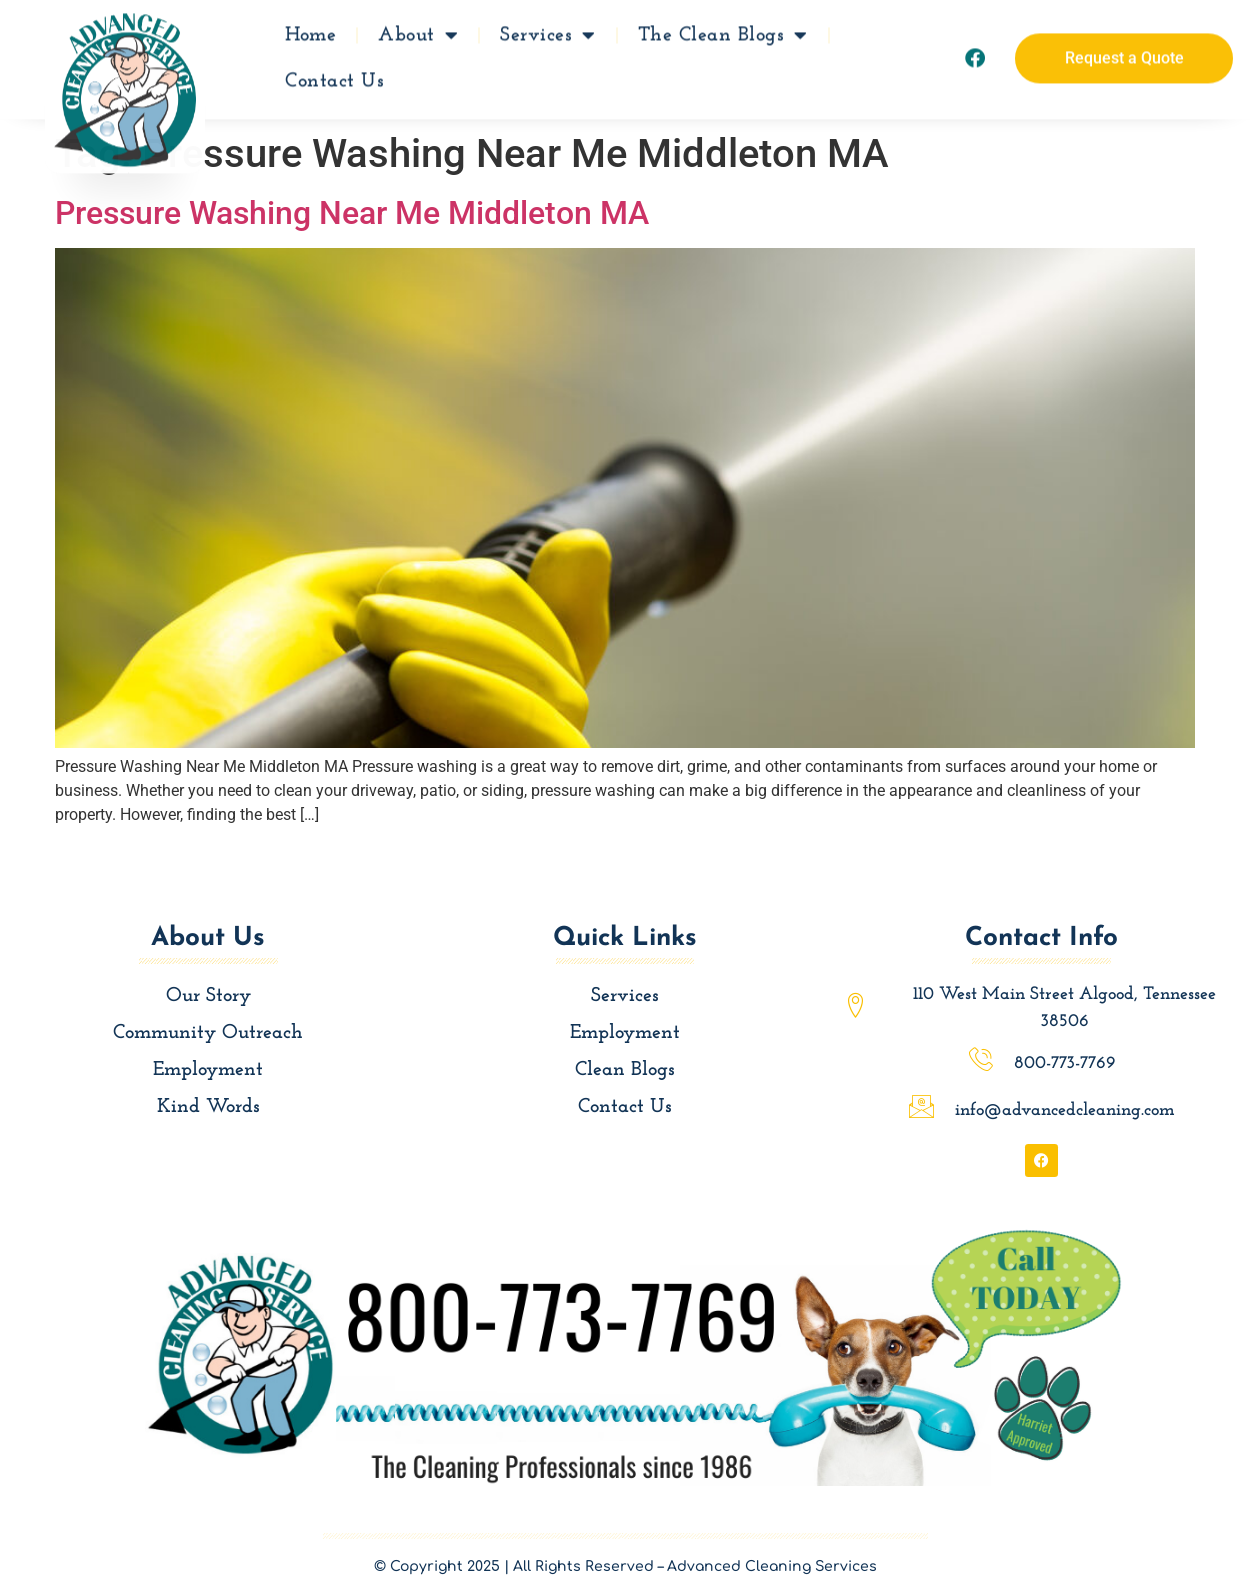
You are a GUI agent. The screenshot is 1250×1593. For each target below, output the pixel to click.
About (418, 30)
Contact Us (334, 76)
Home (310, 30)
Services (548, 30)
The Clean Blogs (723, 30)
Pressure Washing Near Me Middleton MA (352, 213)
